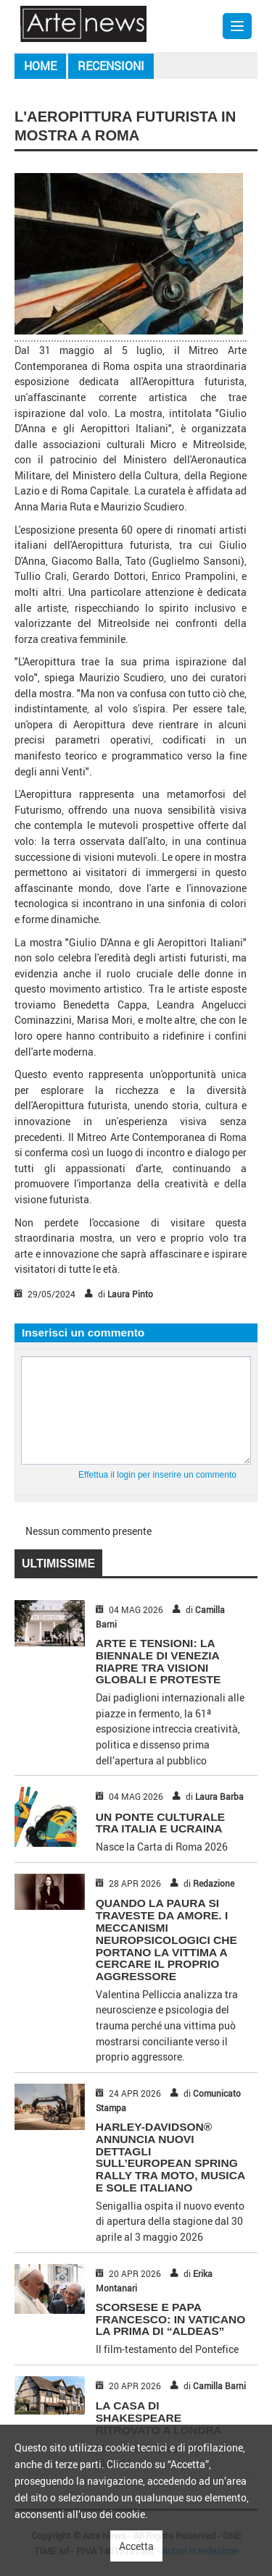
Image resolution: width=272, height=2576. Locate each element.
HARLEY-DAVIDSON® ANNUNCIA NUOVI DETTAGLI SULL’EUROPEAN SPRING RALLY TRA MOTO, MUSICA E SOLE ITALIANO (170, 2157)
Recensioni (111, 66)
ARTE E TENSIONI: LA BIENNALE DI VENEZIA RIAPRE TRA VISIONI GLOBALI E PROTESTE (158, 1661)
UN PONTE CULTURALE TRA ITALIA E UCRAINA (161, 1823)
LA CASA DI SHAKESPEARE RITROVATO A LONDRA (159, 2417)
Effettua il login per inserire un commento (157, 1475)
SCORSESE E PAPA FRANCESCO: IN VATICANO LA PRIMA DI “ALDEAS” (171, 2319)
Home (40, 66)
